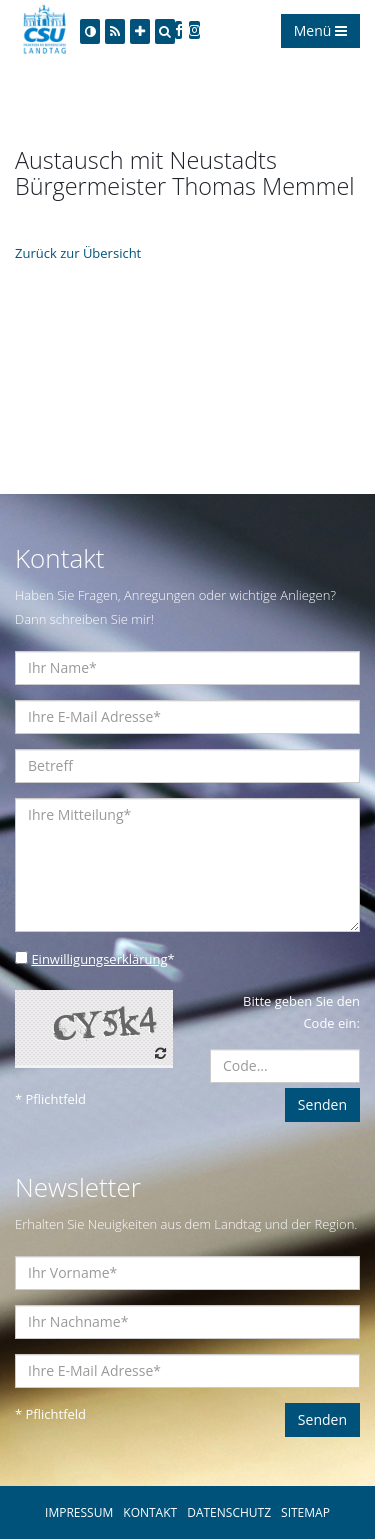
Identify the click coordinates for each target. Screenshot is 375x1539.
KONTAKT (150, 1512)
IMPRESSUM (79, 1512)
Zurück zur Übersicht (78, 253)
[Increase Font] (140, 31)
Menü (320, 30)
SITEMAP (305, 1512)
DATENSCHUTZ (229, 1512)
